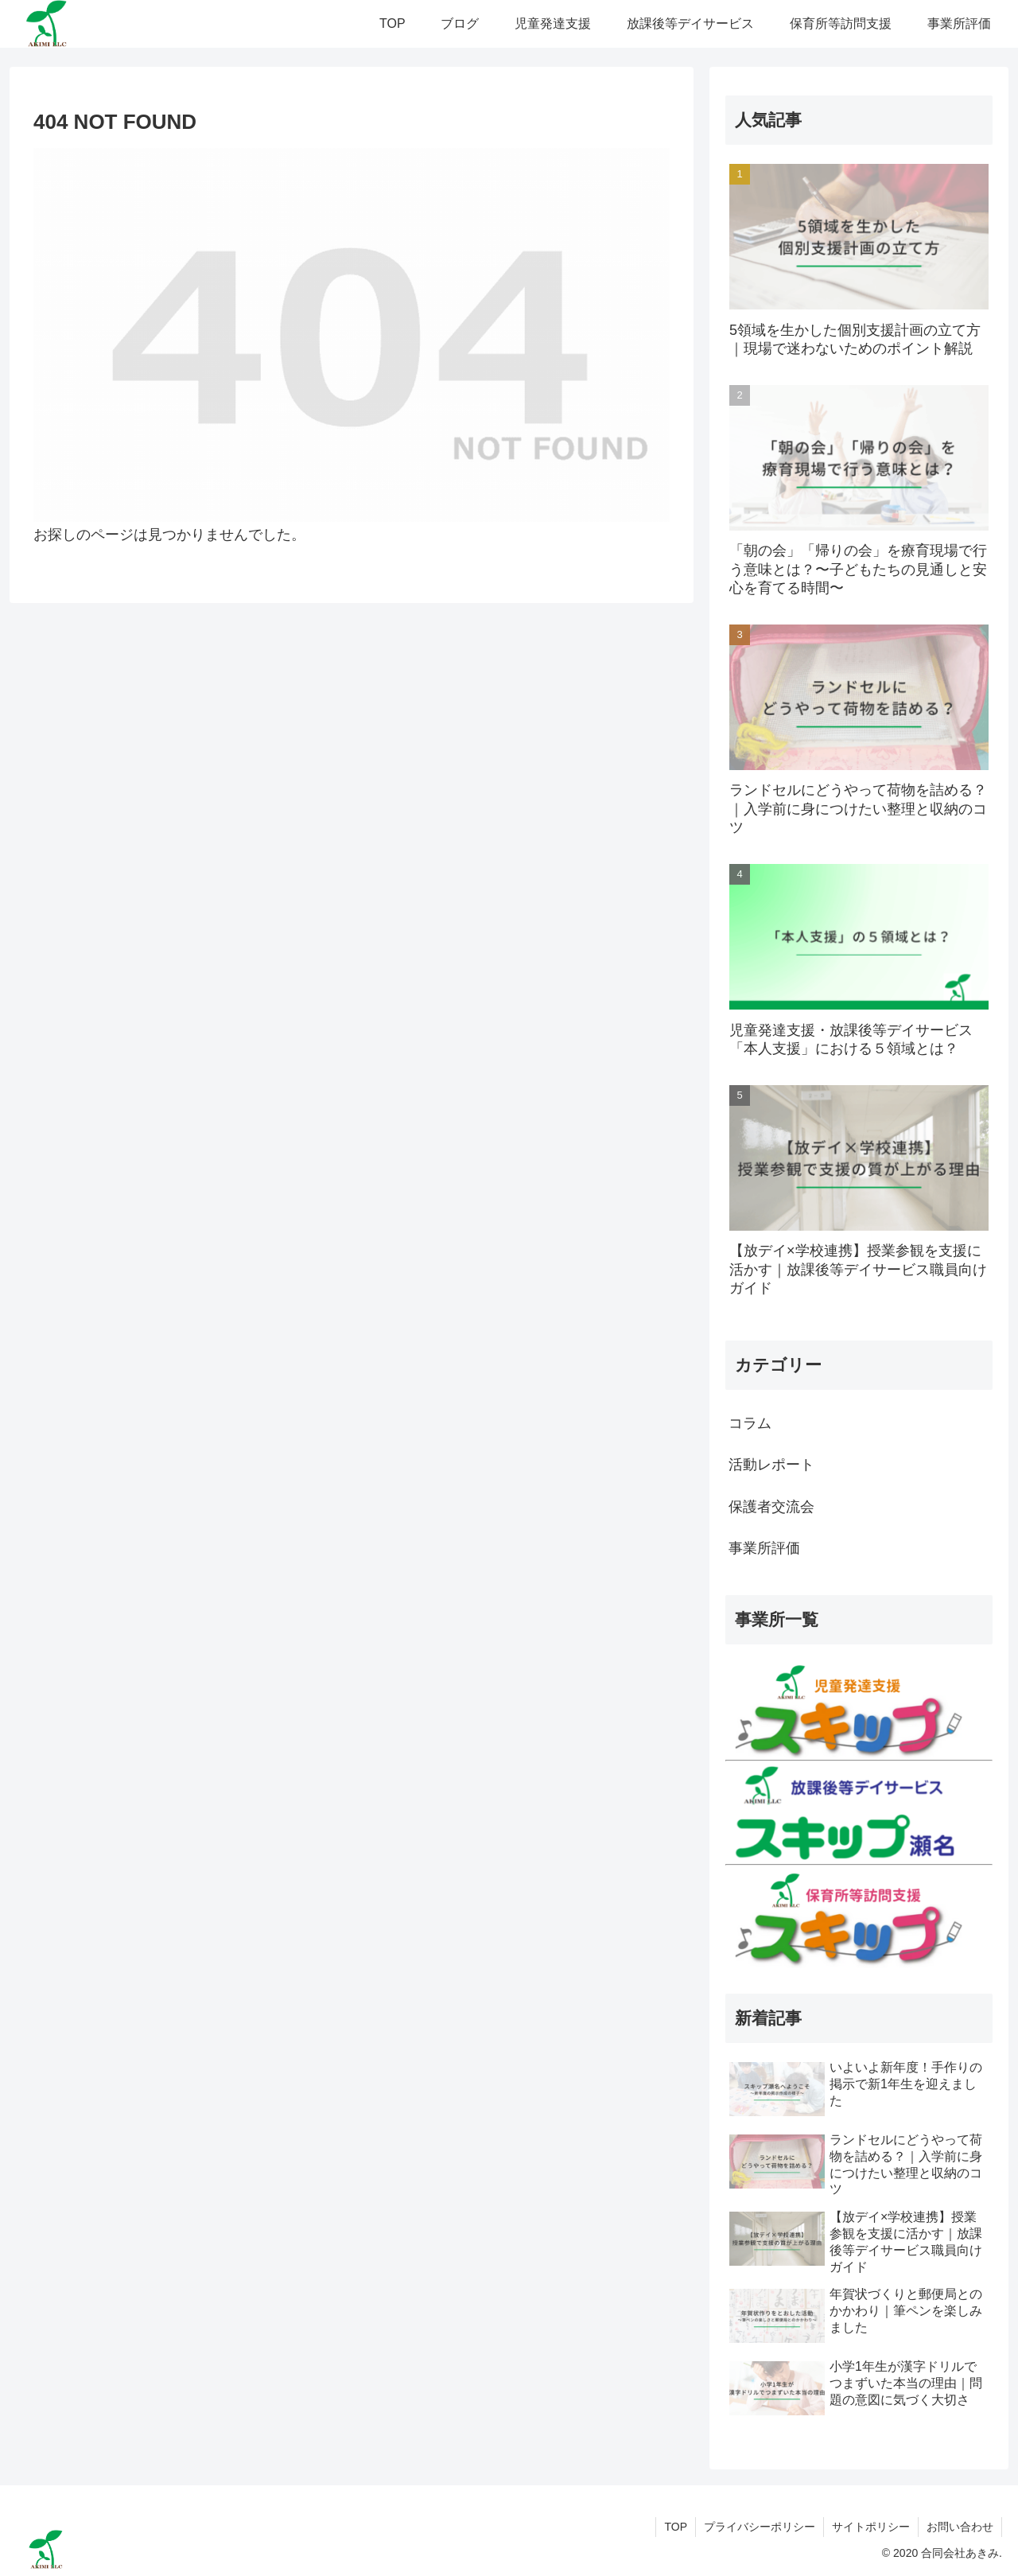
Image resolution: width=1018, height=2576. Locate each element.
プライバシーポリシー (759, 2526)
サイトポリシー (871, 2526)
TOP (675, 2526)
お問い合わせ (960, 2526)
